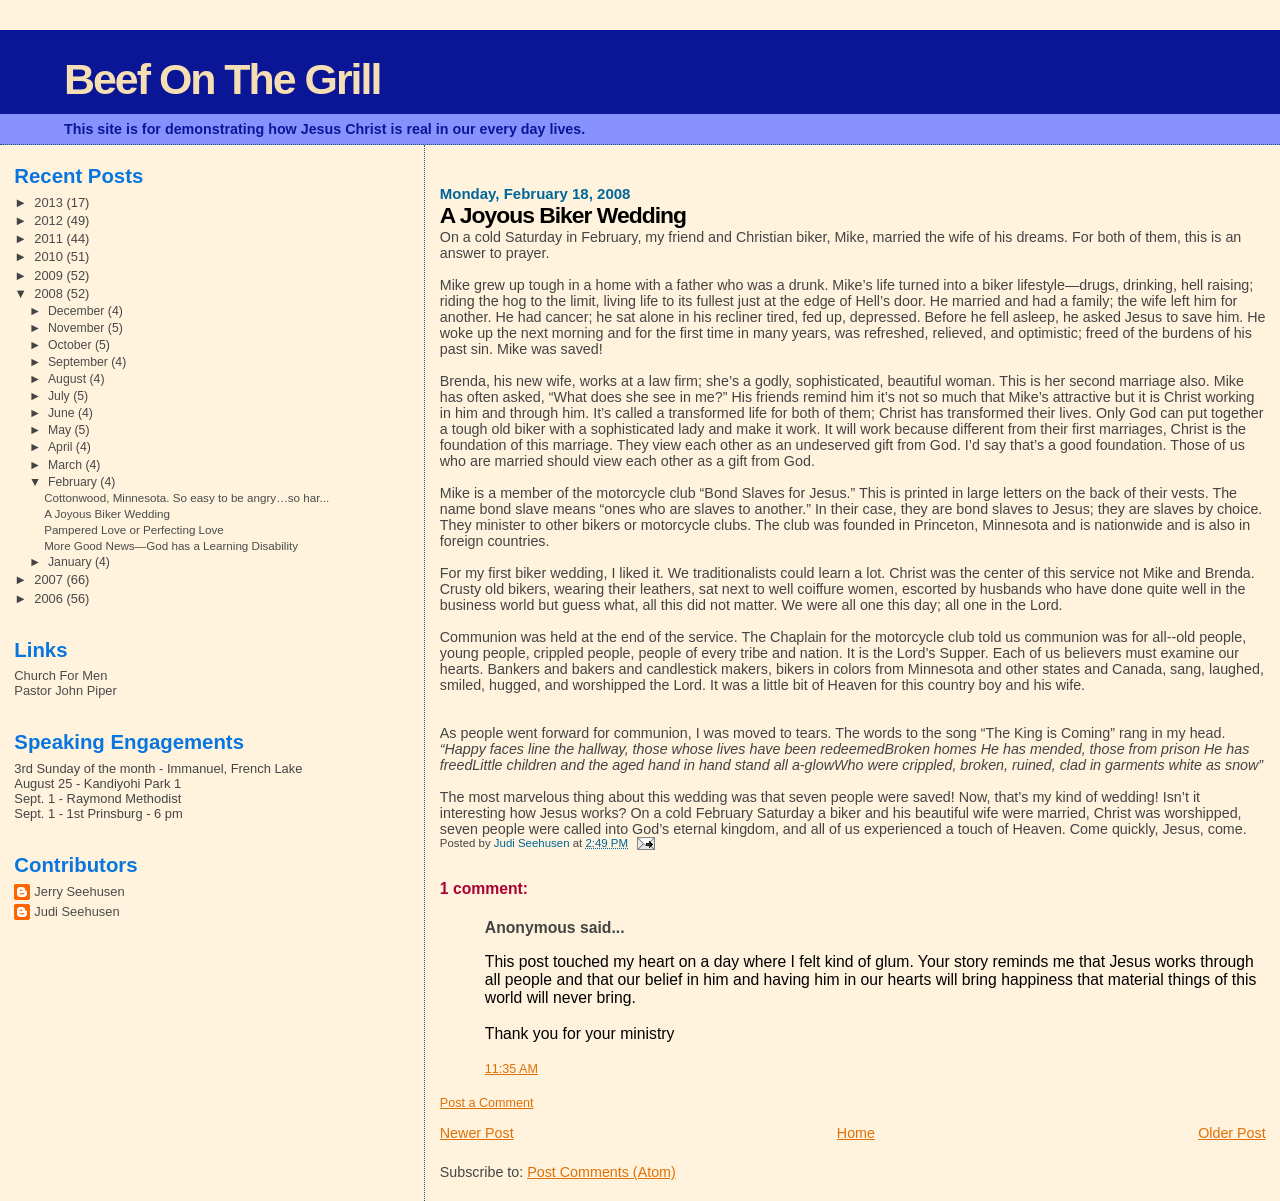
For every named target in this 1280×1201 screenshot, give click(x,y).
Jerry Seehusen (79, 891)
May (61, 430)
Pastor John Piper (65, 690)
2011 (50, 238)
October (71, 345)
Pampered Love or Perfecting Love (134, 529)
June (63, 413)
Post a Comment (487, 1103)
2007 (50, 579)
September (79, 362)
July (60, 396)
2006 (50, 598)
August (69, 379)
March (66, 465)
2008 (50, 293)
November (78, 328)
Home (856, 1133)
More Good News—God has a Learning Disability (171, 545)
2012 (50, 220)
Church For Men (60, 675)
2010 (50, 256)
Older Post (1232, 1133)
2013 (50, 202)
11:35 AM (511, 1069)
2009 (50, 275)
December (78, 311)
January (71, 562)
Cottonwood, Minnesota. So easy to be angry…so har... (186, 497)
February (74, 482)
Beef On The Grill (222, 79)
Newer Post (477, 1133)
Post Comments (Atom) (601, 1172)
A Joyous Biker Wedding (107, 513)
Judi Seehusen (76, 911)
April (62, 447)
